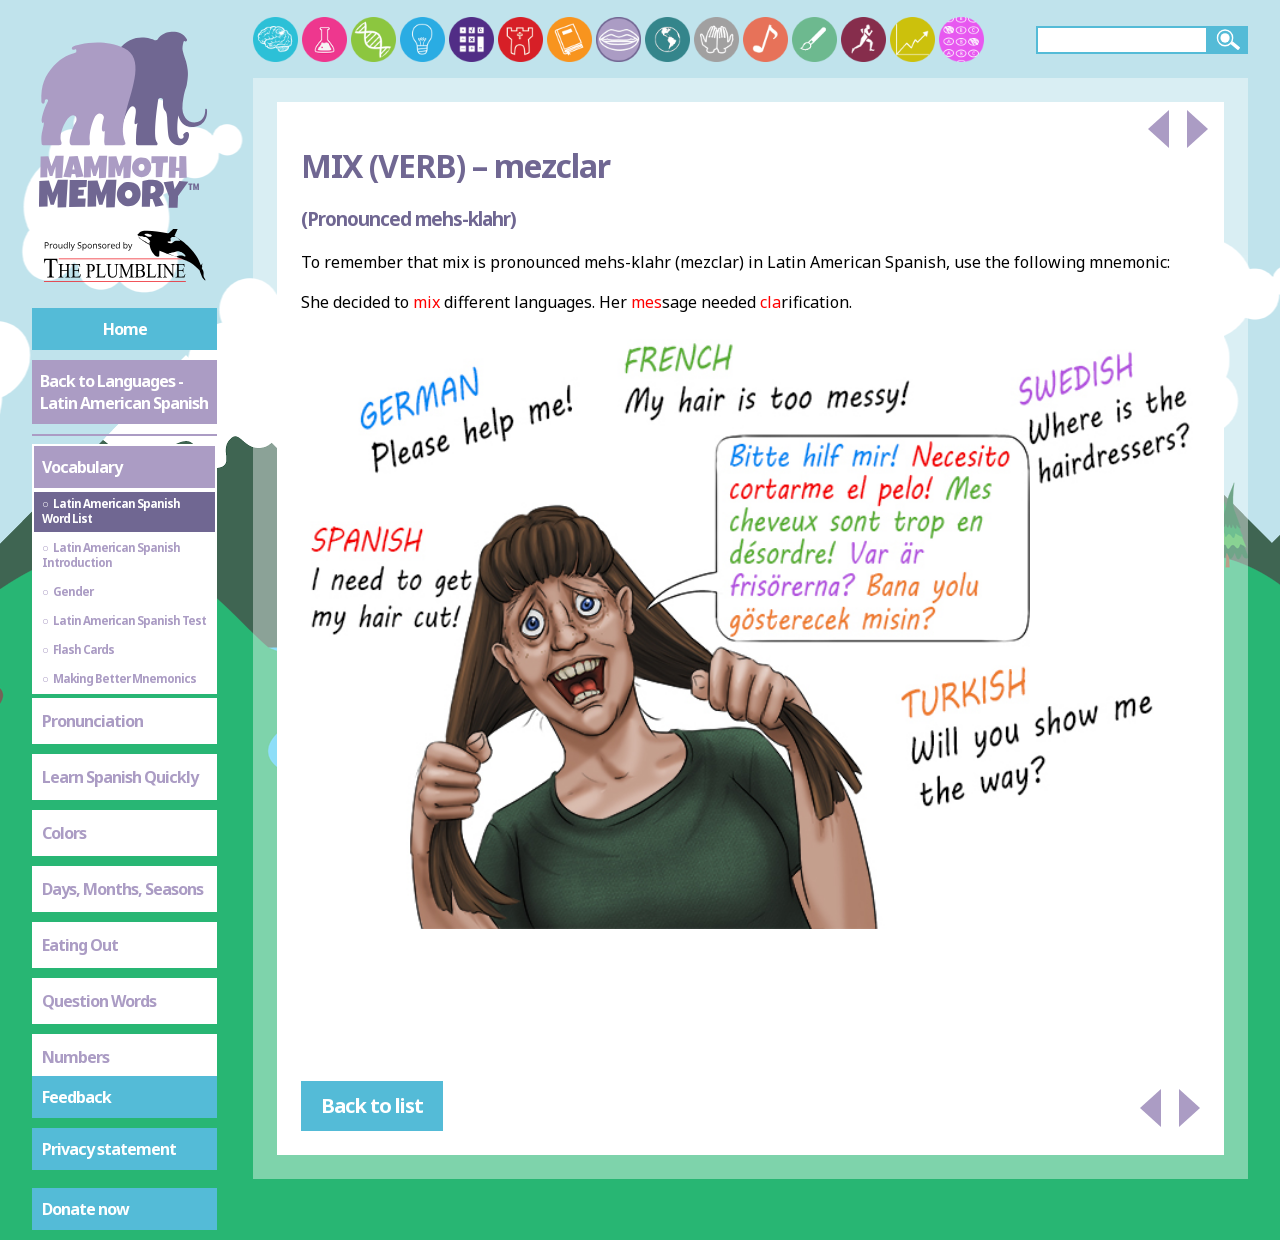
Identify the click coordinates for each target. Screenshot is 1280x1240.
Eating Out (80, 945)
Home (125, 329)
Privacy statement (109, 1149)
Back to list (372, 1105)
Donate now (85, 1209)
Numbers (75, 1057)
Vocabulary (82, 467)
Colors (64, 833)
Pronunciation (92, 721)
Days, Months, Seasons (122, 889)
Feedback (76, 1097)
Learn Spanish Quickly (120, 777)
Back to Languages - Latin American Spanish (124, 392)
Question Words (99, 1001)
